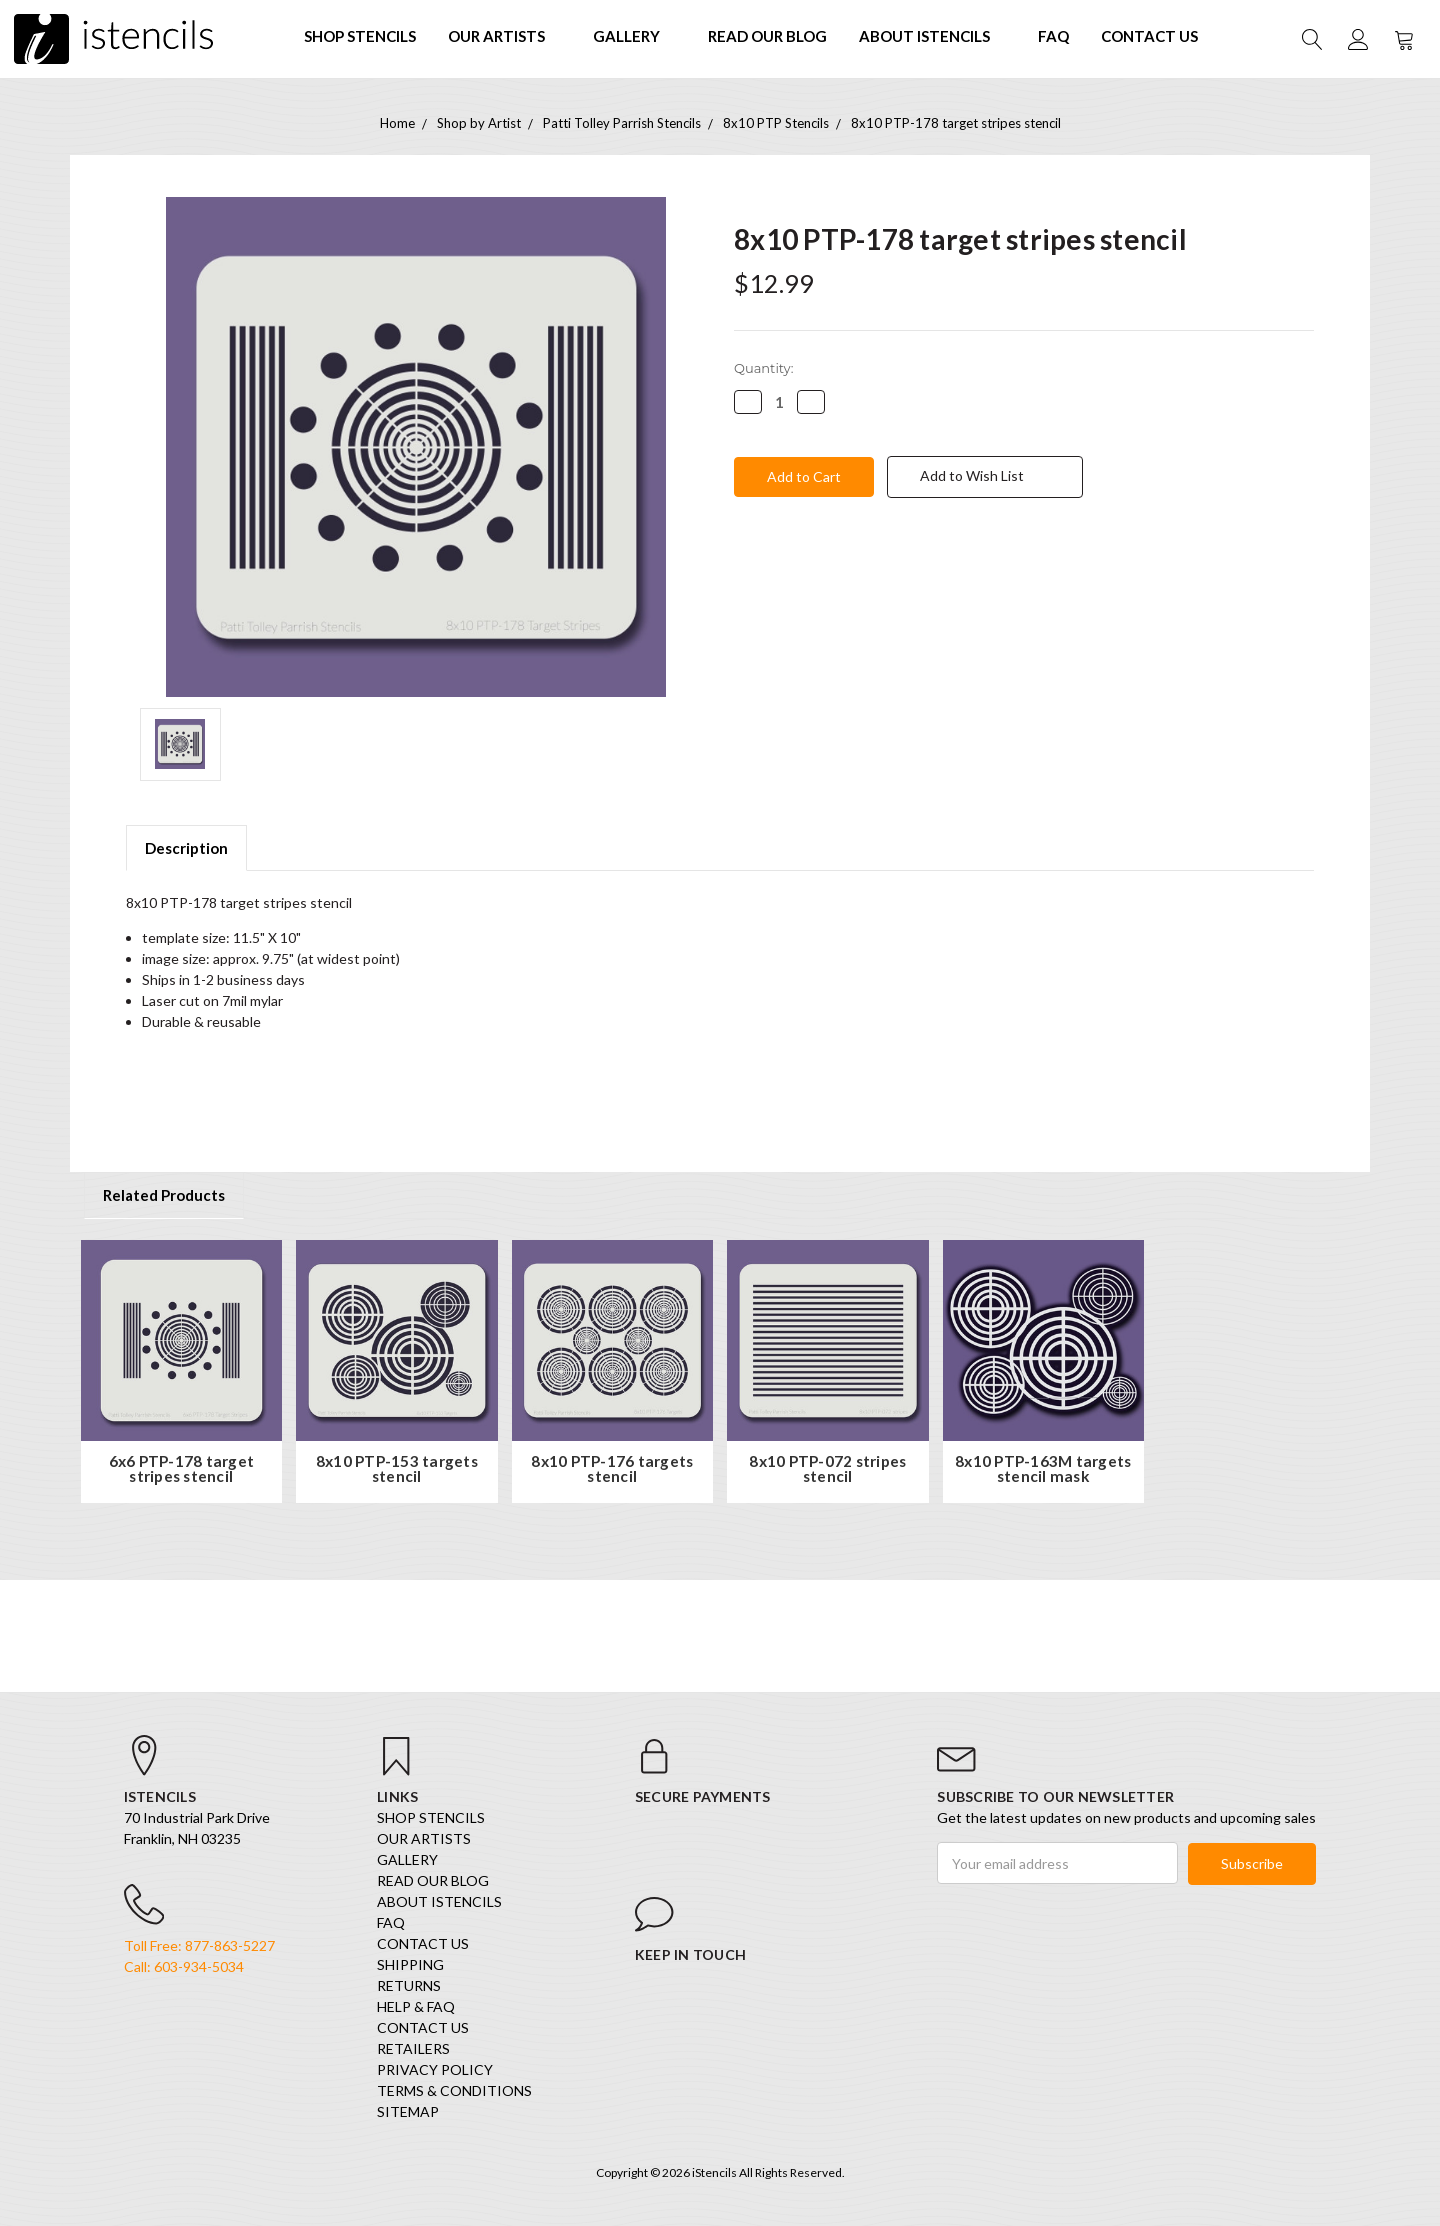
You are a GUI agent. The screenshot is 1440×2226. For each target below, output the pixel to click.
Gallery (634, 36)
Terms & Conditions (454, 2092)
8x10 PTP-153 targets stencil (397, 1469)
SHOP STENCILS (360, 36)
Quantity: (763, 368)
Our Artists (504, 36)
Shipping (410, 1966)
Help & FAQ (416, 2008)
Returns (409, 1987)
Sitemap (408, 2113)
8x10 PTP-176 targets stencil (612, 1469)
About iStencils (932, 36)
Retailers (413, 2050)
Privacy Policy (435, 2071)
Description (186, 848)
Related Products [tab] (164, 1195)
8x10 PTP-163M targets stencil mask (1043, 1469)
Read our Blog (767, 36)
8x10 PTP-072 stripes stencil (827, 1469)
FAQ (1053, 36)
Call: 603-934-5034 (184, 1969)
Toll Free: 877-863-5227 (199, 1948)
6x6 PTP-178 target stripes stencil (182, 1469)
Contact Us (1149, 36)
